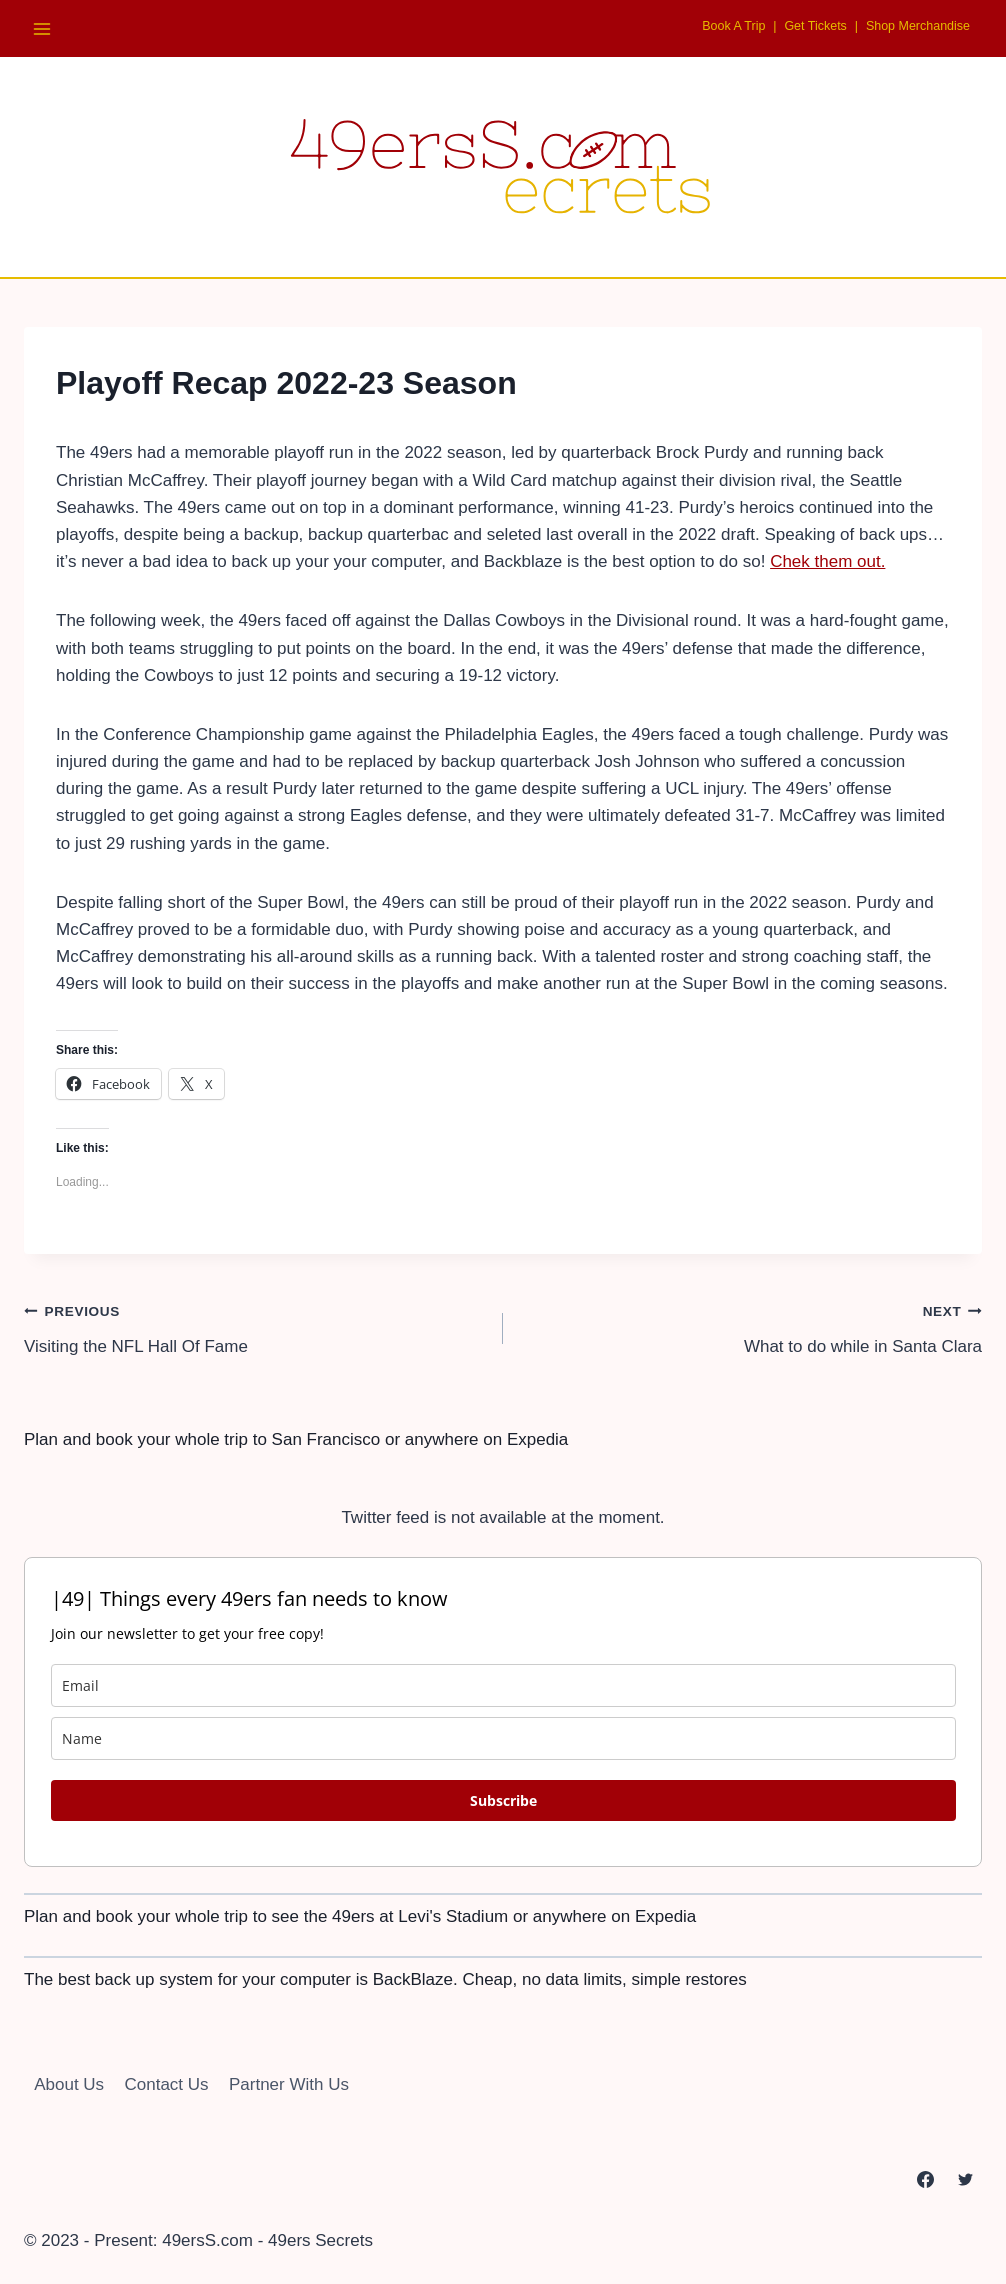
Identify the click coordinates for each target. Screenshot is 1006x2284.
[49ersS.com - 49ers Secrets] (503, 167)
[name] (503, 1738)
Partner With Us (289, 2084)
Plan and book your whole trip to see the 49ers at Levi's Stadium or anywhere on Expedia (360, 1916)
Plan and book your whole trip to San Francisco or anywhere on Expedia (296, 1439)
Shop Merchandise (911, 25)
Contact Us (167, 2084)
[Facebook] (926, 2180)
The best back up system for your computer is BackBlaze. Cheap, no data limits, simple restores (385, 1979)
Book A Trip (709, 25)
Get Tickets (799, 25)
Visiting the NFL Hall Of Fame (255, 1326)
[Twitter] (965, 2180)
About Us (69, 2084)
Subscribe (503, 1800)
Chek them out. (827, 561)
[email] (503, 1685)
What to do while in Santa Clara (751, 1326)
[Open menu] (42, 28)
